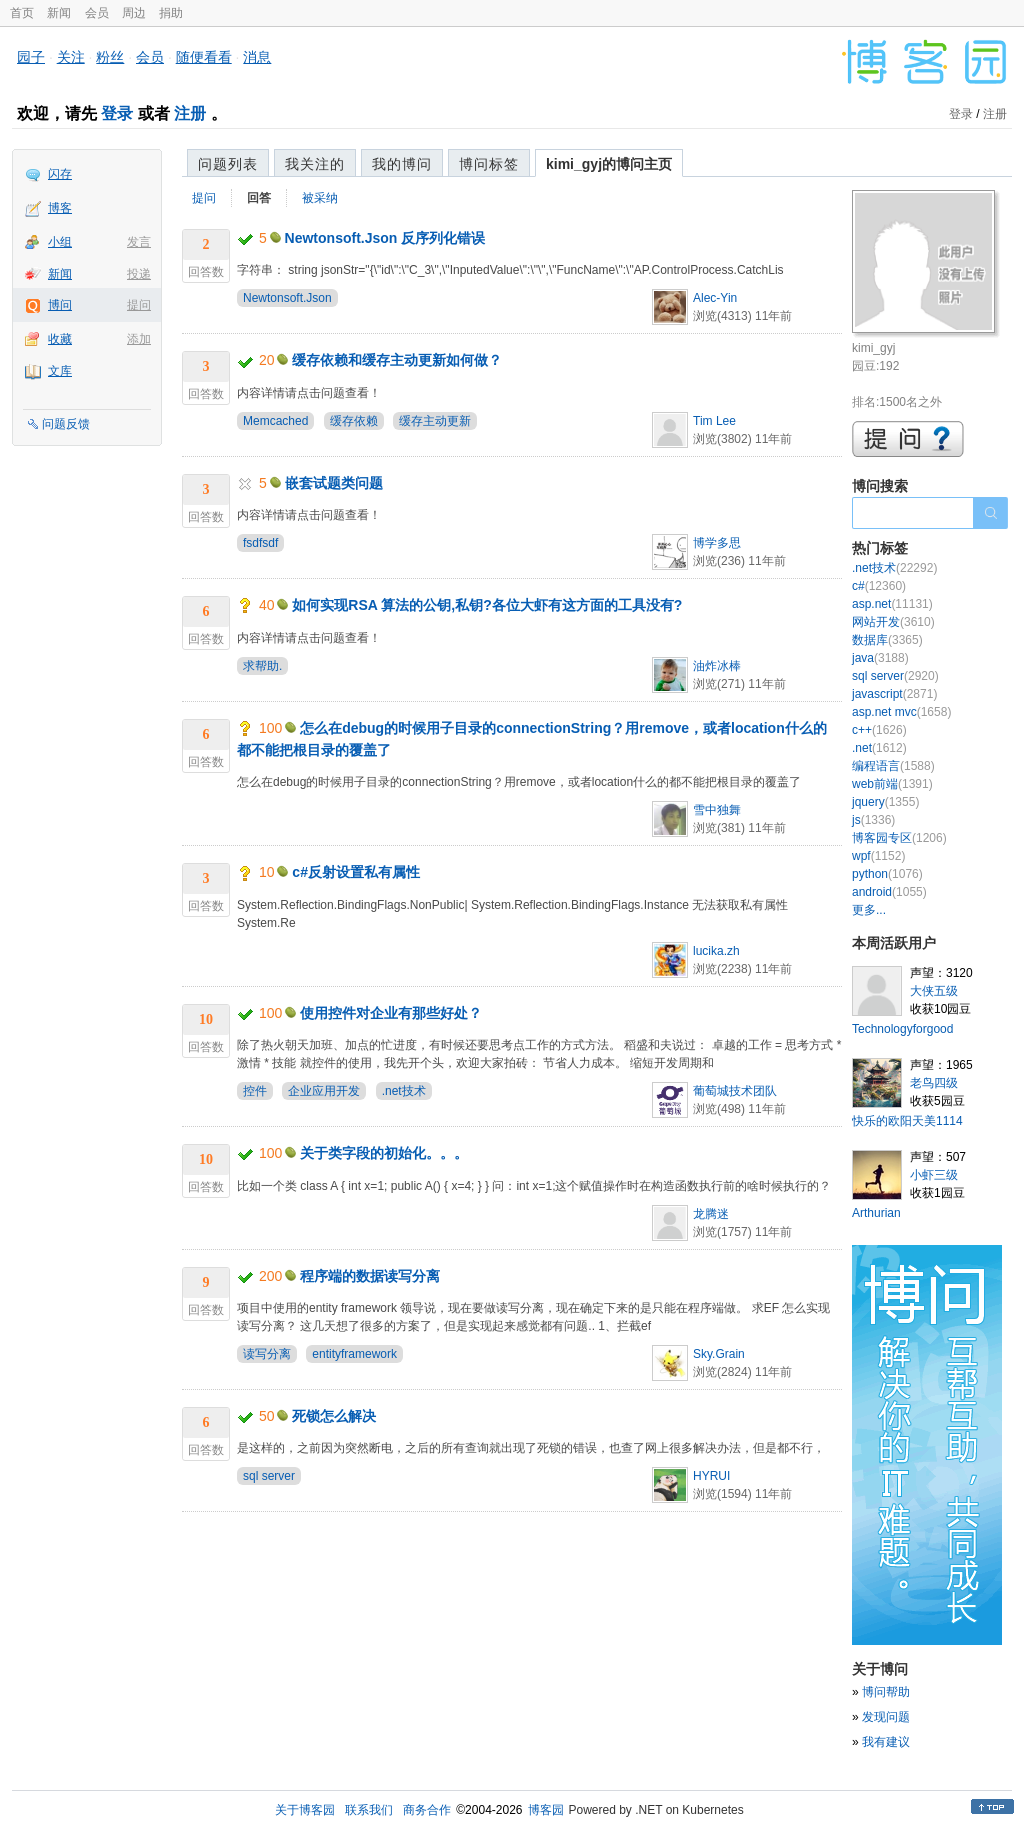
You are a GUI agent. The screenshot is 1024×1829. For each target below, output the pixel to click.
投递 (139, 274)
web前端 (892, 784)
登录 (117, 113)
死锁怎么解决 (334, 1416)
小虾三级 (934, 1175)
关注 (71, 57)
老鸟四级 (934, 1083)
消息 (257, 57)
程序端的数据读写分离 (370, 1276)
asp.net (892, 604)
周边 (134, 13)
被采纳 (320, 198)
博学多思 (717, 543)
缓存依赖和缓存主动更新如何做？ (397, 360)
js (873, 820)
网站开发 (893, 622)
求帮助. (262, 666)
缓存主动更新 (435, 421)
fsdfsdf (260, 543)
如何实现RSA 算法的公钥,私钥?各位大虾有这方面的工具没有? (487, 605)
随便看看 (204, 57)
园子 (31, 57)
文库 (60, 371)
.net (879, 748)
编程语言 (893, 766)
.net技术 (404, 1091)
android (889, 892)
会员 (97, 13)
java (880, 658)
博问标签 (489, 164)
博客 (60, 208)
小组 (60, 242)
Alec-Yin (715, 298)
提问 (139, 305)
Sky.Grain (719, 1354)
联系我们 (369, 1810)
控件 (255, 1091)
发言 (139, 242)
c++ (879, 730)
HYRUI (711, 1476)
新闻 (59, 13)
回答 (259, 198)
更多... (869, 910)
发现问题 (886, 1717)
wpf (878, 856)
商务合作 (427, 1810)
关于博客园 (305, 1810)
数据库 (887, 640)
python (887, 874)
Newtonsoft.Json (287, 298)
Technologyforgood (902, 1029)
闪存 (60, 174)
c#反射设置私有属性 (356, 872)
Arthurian (876, 1213)
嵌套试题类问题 (334, 483)
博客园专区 (899, 838)
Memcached (275, 421)
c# (879, 586)
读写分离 (267, 1354)
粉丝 (110, 57)
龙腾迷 (711, 1214)
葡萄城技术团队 (735, 1091)
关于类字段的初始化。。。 (384, 1153)
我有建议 (886, 1742)
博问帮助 (886, 1692)
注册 (190, 113)
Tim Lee (714, 421)
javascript (894, 694)
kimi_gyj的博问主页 (609, 164)
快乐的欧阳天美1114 (907, 1121)
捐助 (171, 13)
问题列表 (228, 164)
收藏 (60, 339)
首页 (22, 13)
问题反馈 (66, 424)
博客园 (546, 1810)
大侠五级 (934, 991)
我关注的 (315, 164)
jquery (885, 802)
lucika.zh (716, 951)
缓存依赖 (354, 421)
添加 (139, 339)
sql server (269, 1476)
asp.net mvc (901, 712)
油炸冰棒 (717, 666)
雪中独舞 (717, 810)
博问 (60, 305)
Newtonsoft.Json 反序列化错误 (385, 238)
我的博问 (402, 164)
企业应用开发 (324, 1091)
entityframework (354, 1354)
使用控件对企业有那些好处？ (391, 1013)
